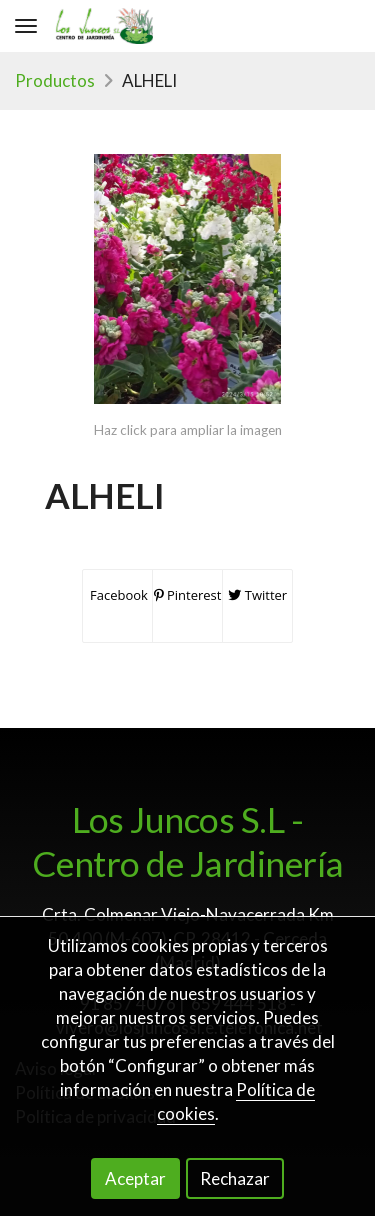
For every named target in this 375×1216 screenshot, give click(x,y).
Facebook (117, 595)
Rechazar (235, 1178)
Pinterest (188, 595)
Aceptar (135, 1178)
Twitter (257, 595)
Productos (55, 80)
